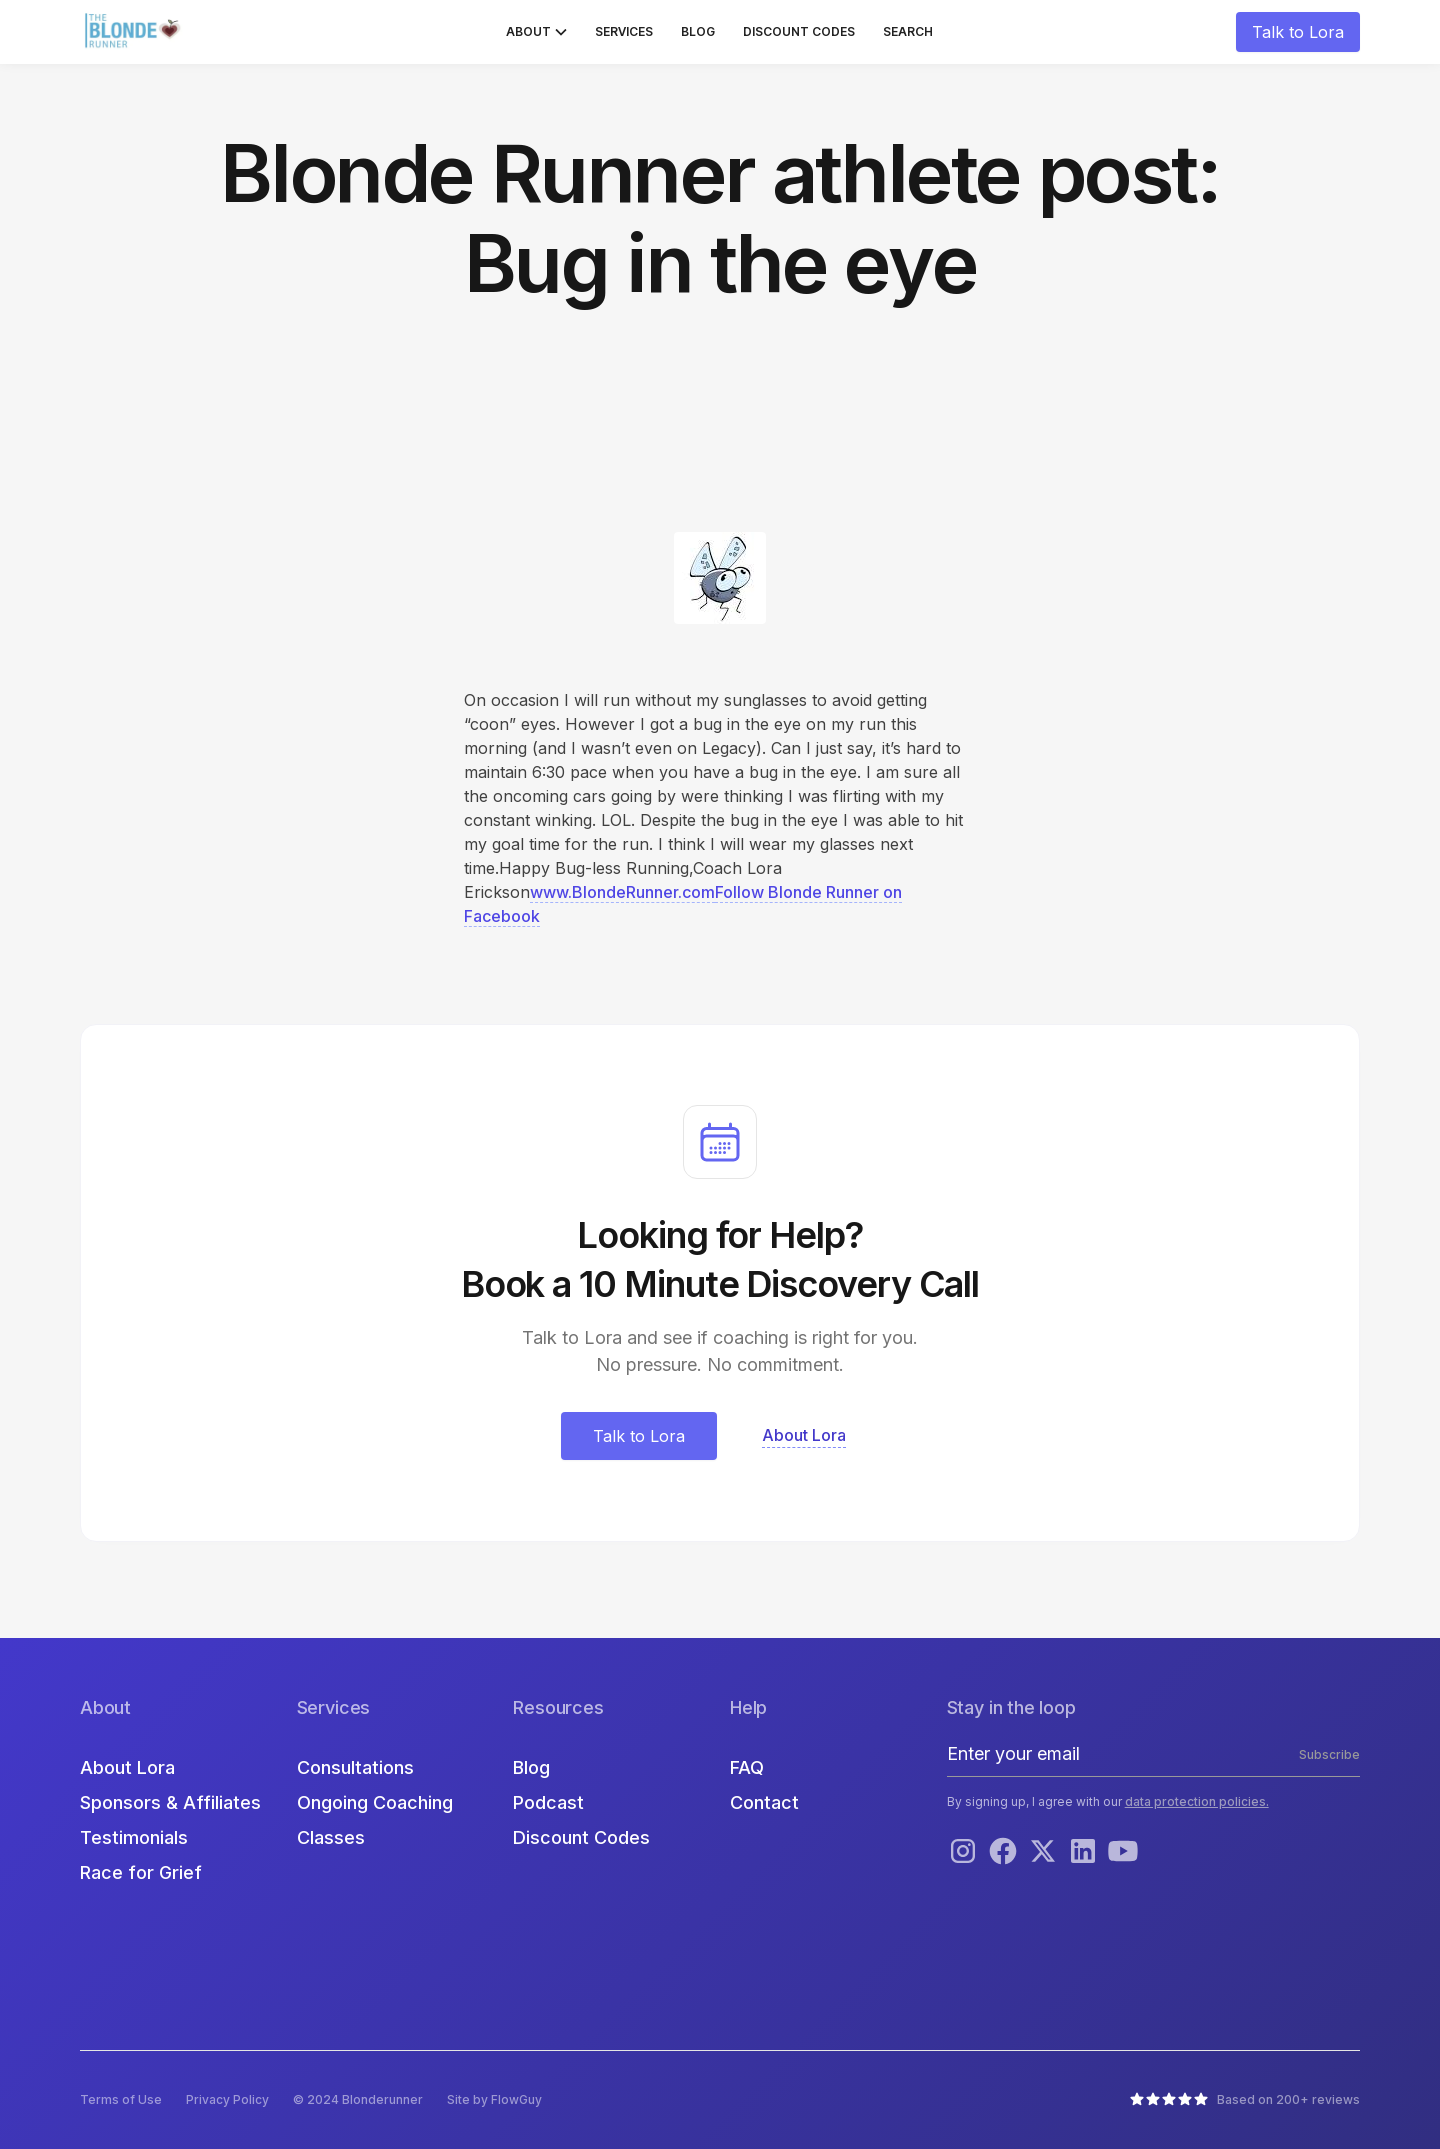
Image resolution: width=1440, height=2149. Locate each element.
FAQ (747, 1767)
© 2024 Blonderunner (358, 2099)
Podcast (548, 1802)
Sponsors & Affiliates (170, 1802)
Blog (698, 31)
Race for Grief (141, 1872)
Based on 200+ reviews (1288, 2099)
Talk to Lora (1298, 32)
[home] (135, 32)
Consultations (355, 1767)
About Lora (127, 1767)
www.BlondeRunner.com (622, 892)
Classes (331, 1837)
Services (624, 31)
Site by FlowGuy (494, 2099)
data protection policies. (1197, 1801)
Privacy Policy (227, 2099)
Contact (764, 1802)
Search (908, 31)
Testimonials (134, 1837)
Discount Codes (799, 31)
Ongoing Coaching (375, 1802)
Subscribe (1329, 1754)
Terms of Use (121, 2099)
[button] (536, 32)
